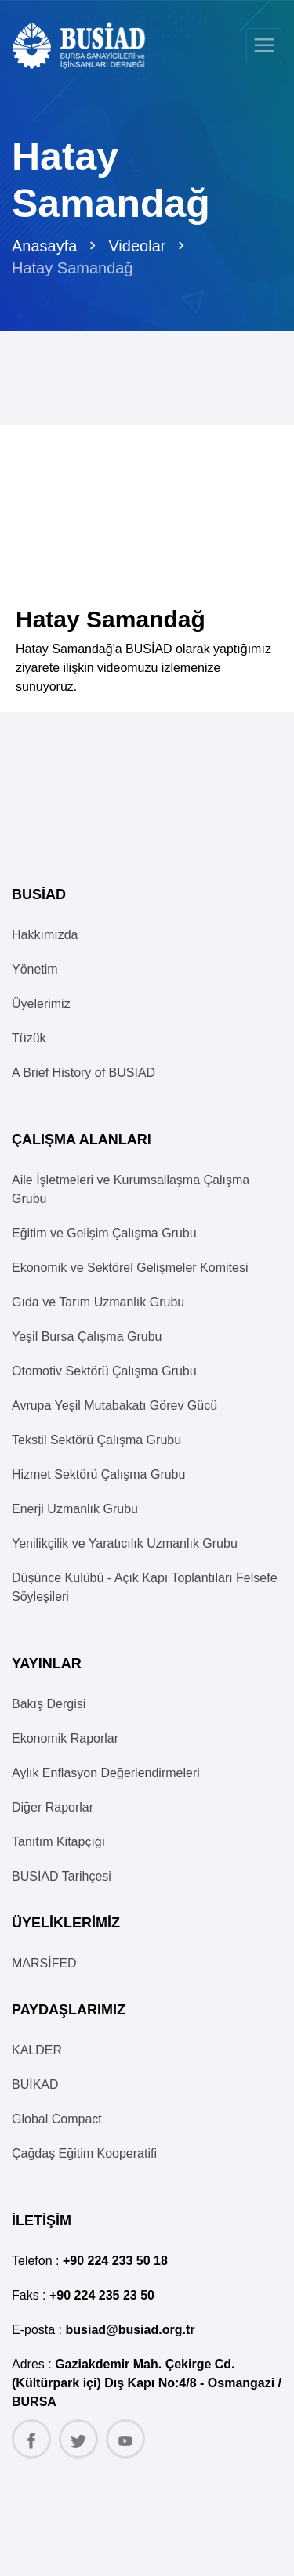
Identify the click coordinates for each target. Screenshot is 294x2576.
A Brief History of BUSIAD (83, 1072)
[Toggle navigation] (263, 45)
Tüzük (29, 1038)
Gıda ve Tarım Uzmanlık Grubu (98, 1302)
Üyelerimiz (41, 1003)
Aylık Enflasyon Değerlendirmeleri (106, 1772)
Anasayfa (44, 246)
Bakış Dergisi (48, 1704)
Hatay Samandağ (72, 267)
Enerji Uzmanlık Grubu (75, 1509)
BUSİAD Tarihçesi (61, 1876)
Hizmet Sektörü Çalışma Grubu (98, 1474)
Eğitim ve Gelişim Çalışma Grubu (104, 1233)
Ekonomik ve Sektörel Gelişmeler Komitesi (130, 1267)
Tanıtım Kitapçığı (58, 1841)
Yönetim (35, 969)
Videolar (136, 246)
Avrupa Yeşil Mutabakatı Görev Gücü (114, 1405)
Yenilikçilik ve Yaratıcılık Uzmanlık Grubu (125, 1543)
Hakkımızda (45, 934)
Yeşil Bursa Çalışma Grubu (87, 1336)
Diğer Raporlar (52, 1807)
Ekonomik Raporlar (65, 1738)
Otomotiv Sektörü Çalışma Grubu (104, 1371)
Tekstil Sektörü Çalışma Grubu (96, 1440)
